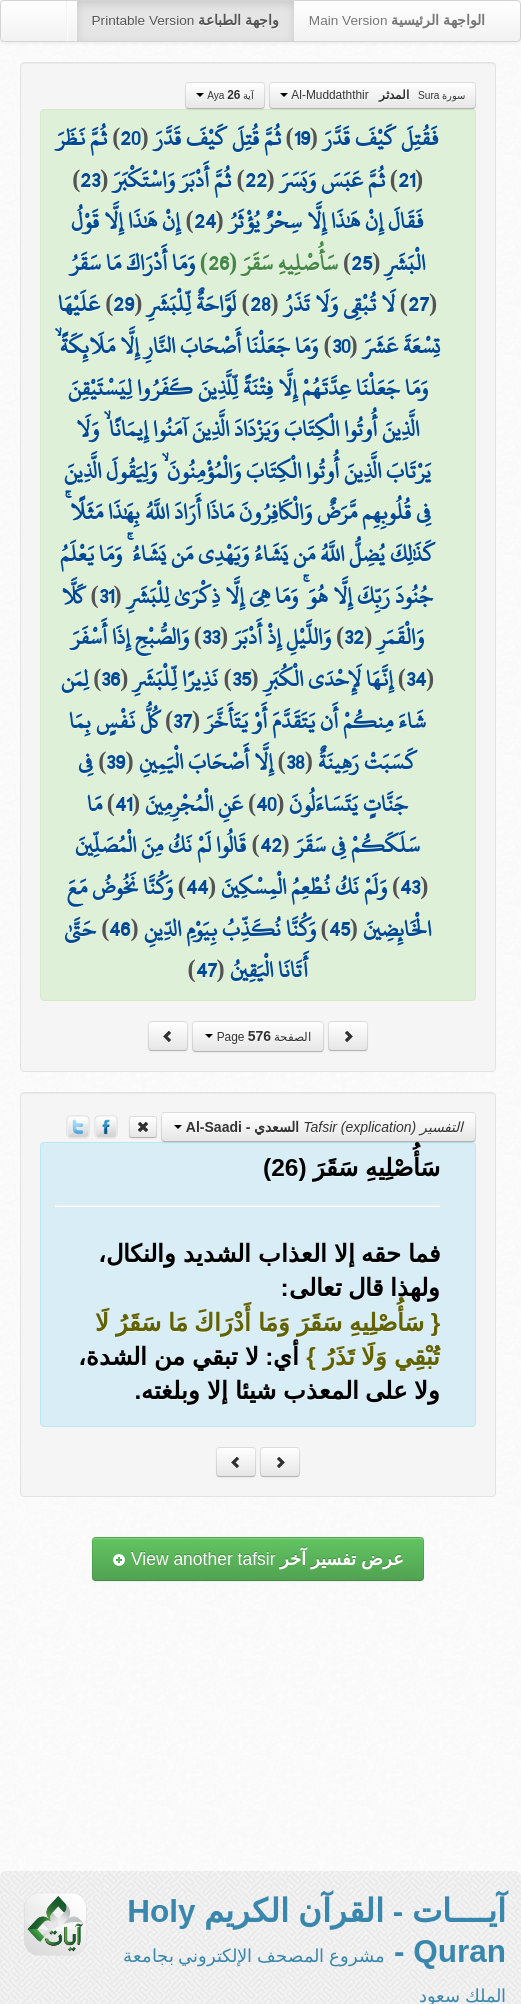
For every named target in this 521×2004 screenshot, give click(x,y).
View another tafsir (258, 1559)
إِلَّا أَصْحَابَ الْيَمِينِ (206, 762)
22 (256, 180)
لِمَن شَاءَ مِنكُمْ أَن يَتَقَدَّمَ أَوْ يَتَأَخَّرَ (243, 700)
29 (123, 304)
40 (266, 804)
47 (206, 970)
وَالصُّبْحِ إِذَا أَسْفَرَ (130, 637)
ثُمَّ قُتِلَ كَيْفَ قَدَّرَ (217, 138)
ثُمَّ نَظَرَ (81, 138)
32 (354, 637)
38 (295, 762)
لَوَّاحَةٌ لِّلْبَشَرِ (191, 304)
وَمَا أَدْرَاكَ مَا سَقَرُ (132, 263)
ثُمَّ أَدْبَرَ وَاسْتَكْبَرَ (172, 180)
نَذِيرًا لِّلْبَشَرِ (175, 679)
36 (110, 679)
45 (339, 929)
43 (410, 887)
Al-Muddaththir (372, 95)
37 (182, 721)
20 (130, 138)
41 (123, 804)
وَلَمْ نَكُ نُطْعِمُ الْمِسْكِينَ (304, 887)
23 (90, 180)
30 (341, 346)
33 (211, 637)
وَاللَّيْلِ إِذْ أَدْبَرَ (282, 637)
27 (418, 304)
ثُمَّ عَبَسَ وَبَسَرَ (332, 180)
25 (361, 263)
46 (119, 929)
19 (302, 138)
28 (260, 304)
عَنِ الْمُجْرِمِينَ (194, 804)
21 (406, 180)
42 (271, 845)
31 (106, 596)
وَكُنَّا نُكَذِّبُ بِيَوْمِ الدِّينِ (230, 929)
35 (241, 679)
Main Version (397, 20)
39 (115, 762)
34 (416, 679)
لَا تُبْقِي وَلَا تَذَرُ (339, 304)
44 (197, 887)
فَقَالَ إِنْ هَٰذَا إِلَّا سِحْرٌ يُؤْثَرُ (326, 221)
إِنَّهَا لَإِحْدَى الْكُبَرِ (328, 679)
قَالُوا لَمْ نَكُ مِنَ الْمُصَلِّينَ (160, 845)
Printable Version (185, 20)
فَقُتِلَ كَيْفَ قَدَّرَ (381, 138)
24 (205, 221)
